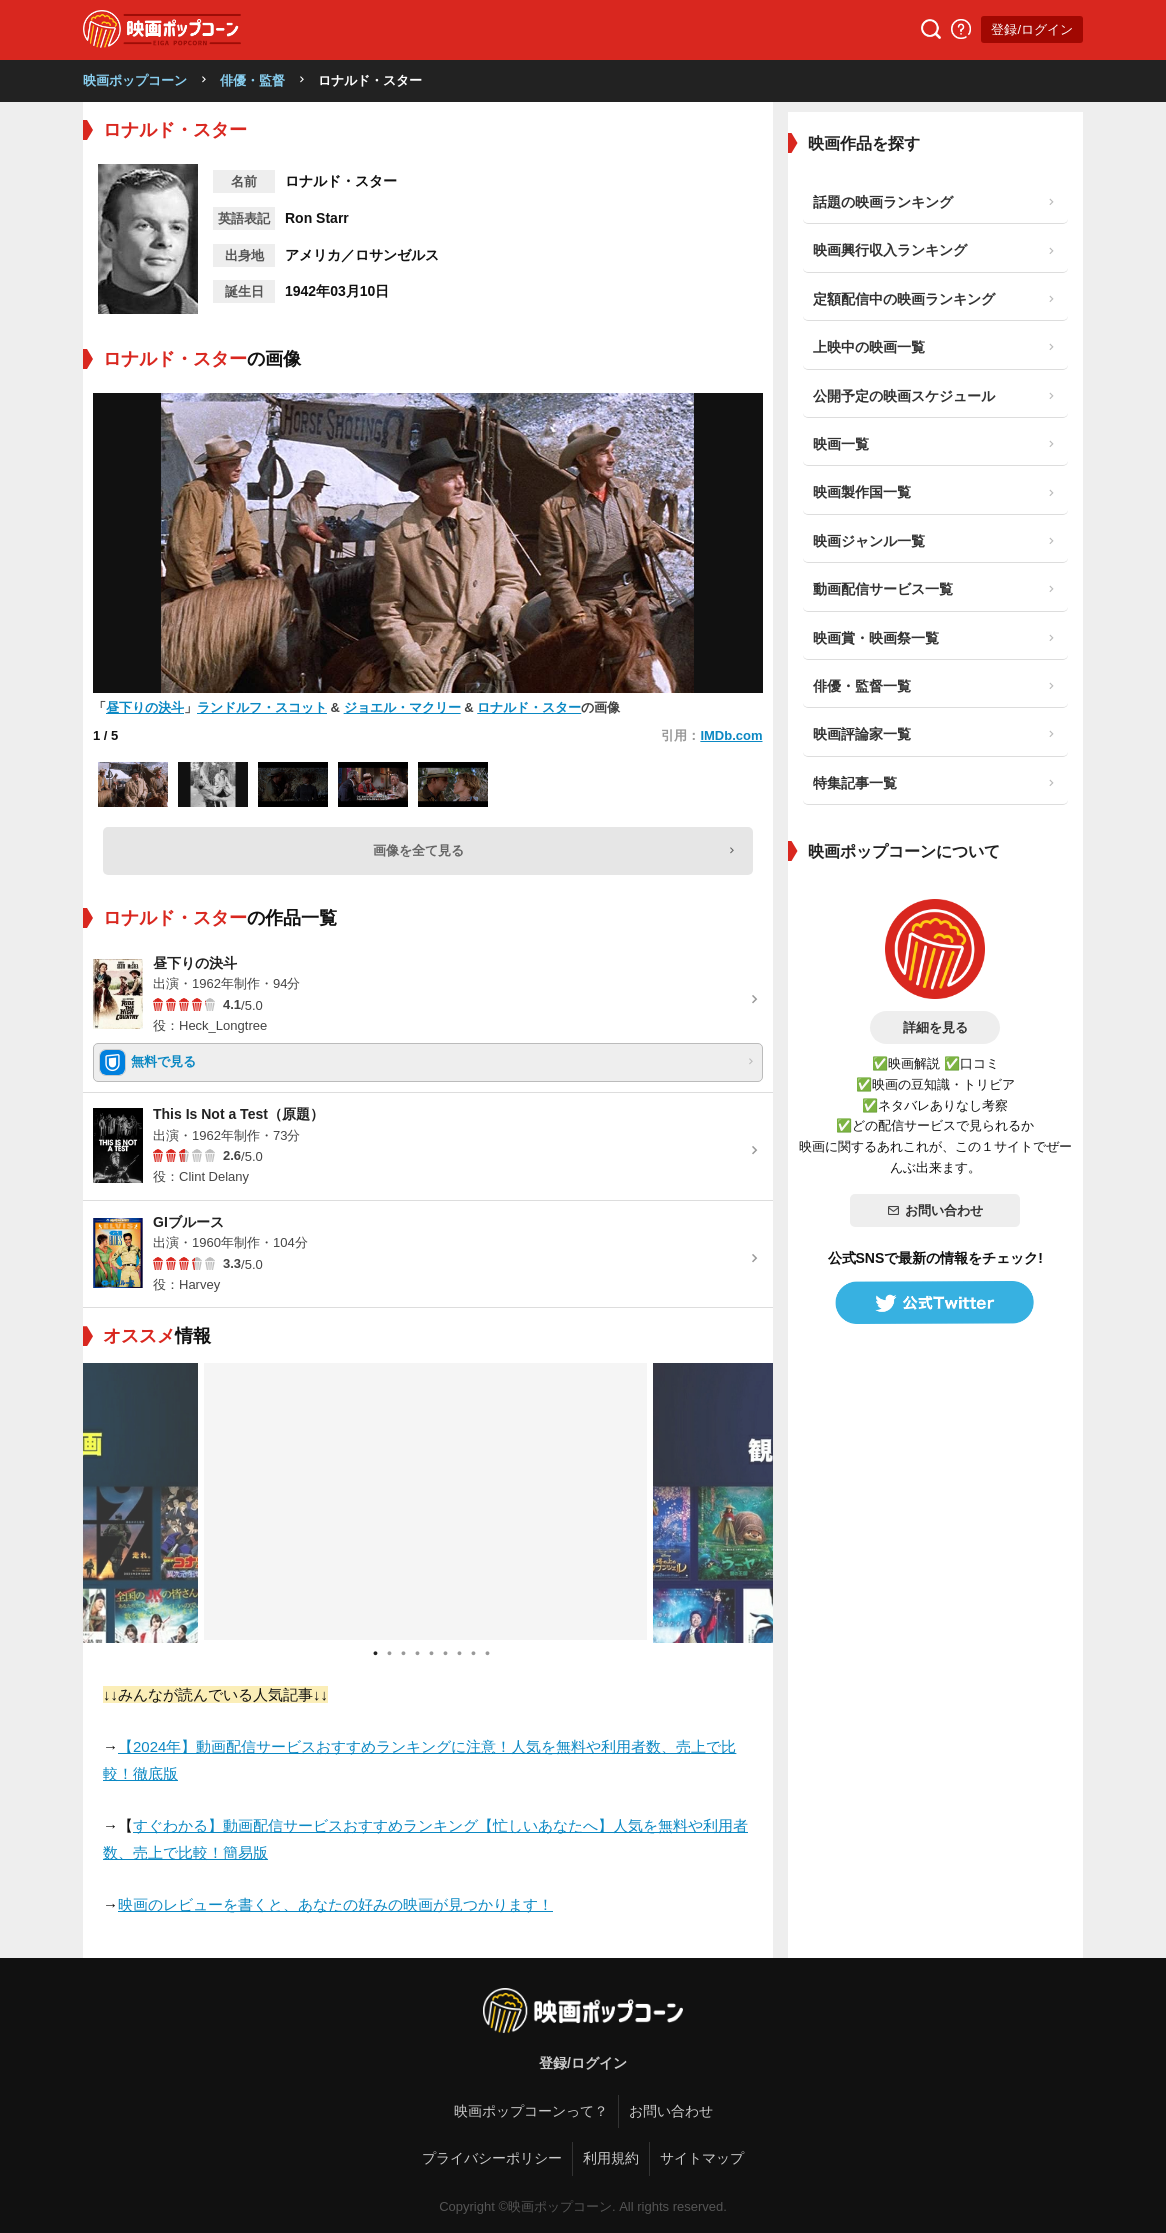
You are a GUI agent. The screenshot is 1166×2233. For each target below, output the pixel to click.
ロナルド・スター (529, 707)
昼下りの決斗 (145, 707)
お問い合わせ (935, 1210)
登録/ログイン (1032, 29)
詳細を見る (935, 1027)
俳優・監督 (252, 80)
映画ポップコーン (135, 80)
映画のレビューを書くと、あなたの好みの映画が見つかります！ (335, 1904)
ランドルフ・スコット (262, 707)
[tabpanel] (428, 1503)
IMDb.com (731, 735)
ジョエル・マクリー (402, 707)
